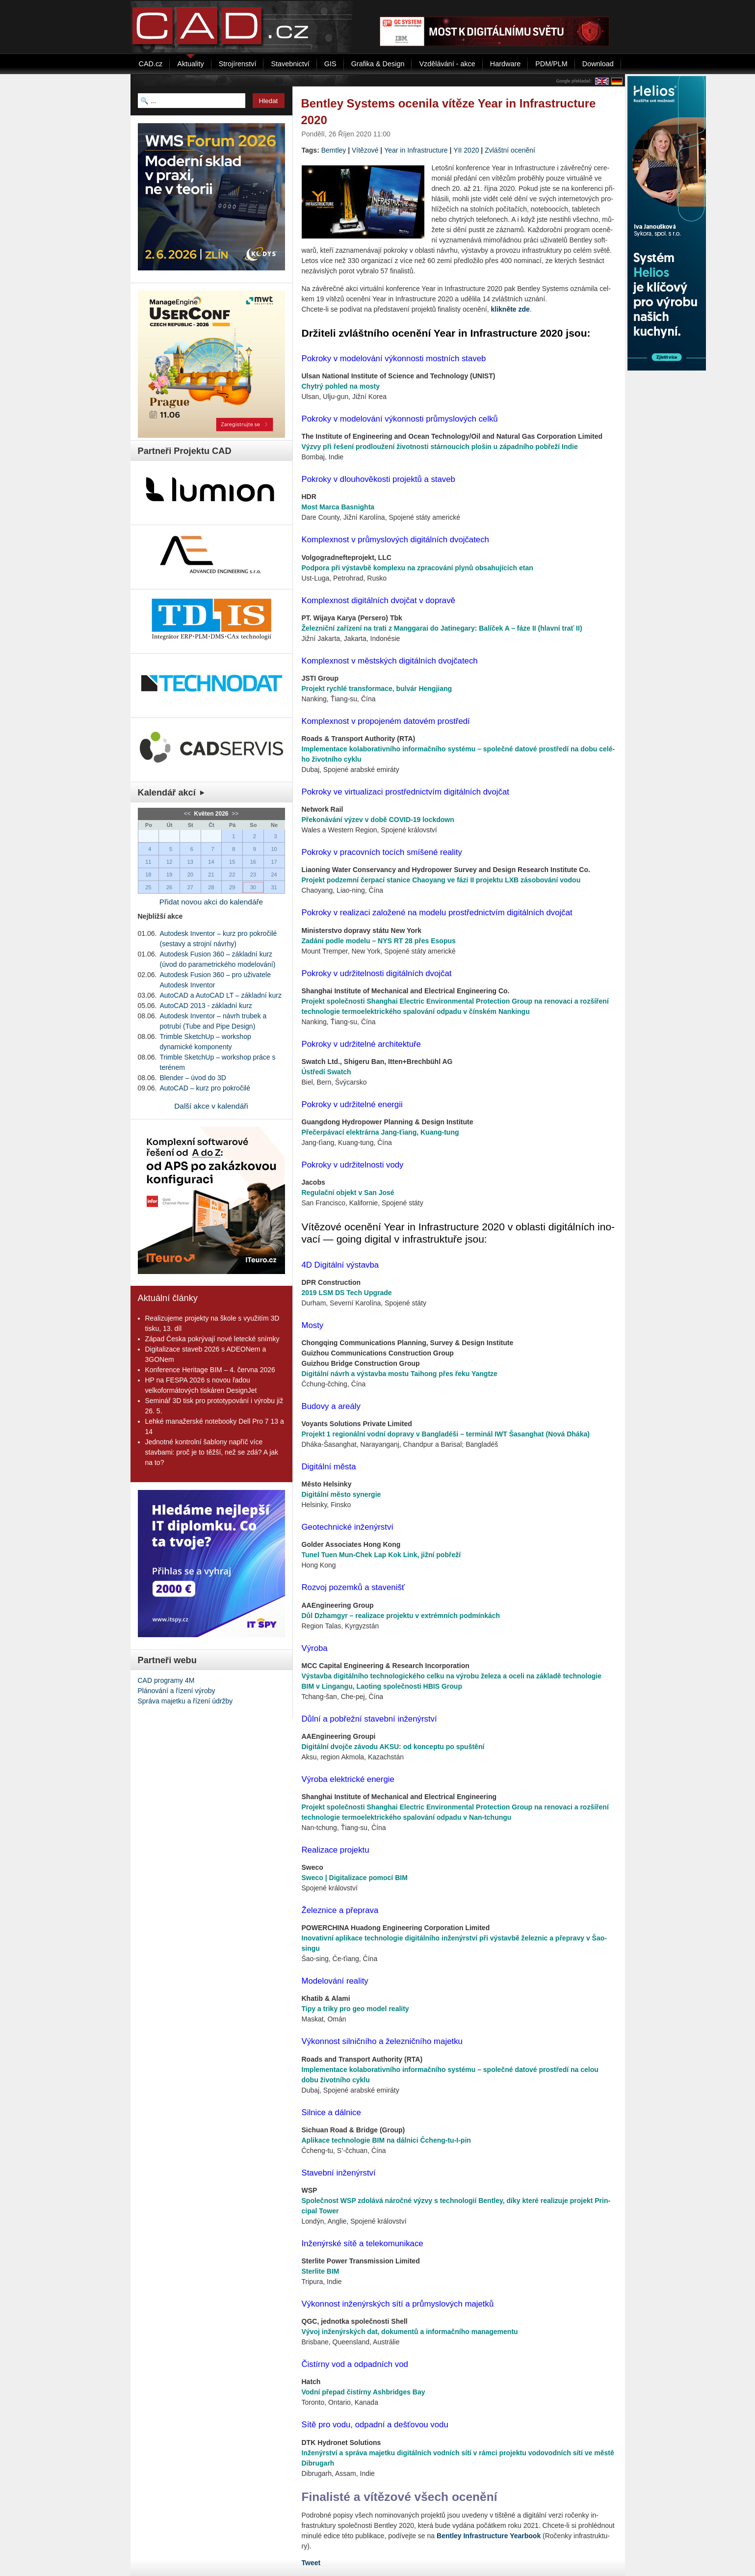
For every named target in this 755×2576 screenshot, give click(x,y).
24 (274, 874)
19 (169, 874)
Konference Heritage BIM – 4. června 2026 (210, 1370)
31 (274, 887)
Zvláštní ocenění (510, 150)
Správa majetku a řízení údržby (185, 1701)
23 (253, 874)
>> (234, 813)
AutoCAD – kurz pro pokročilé (205, 1088)
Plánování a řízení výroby (176, 1691)
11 (148, 862)
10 (274, 849)
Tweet (311, 2563)
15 (232, 862)
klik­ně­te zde (510, 309)
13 (190, 862)
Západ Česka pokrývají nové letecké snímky (212, 1339)
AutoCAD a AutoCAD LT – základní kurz (221, 995)
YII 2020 (466, 150)
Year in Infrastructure (415, 150)
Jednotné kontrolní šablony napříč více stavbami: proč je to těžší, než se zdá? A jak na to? (212, 1452)
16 (253, 862)
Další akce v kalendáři (211, 1106)
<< (188, 813)
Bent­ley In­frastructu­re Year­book (489, 2536)
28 (211, 887)
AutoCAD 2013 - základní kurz (206, 1005)
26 (169, 887)
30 (253, 887)
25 (148, 887)
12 (169, 862)
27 (190, 887)
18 (148, 874)
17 (274, 862)
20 (190, 874)
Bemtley (333, 150)
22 (232, 874)
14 (211, 862)
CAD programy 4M (166, 1680)
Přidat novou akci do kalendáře (211, 902)
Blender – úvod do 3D (193, 1078)
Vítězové (365, 150)
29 (232, 887)
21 (211, 874)
